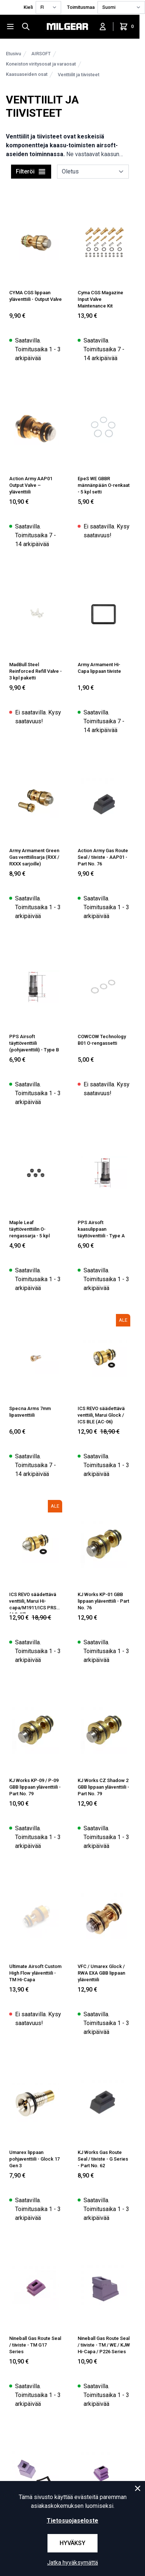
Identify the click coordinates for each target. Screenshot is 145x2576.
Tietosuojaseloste (72, 2520)
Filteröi (31, 171)
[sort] (93, 172)
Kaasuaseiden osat (26, 74)
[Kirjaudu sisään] (102, 26)
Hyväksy (72, 2543)
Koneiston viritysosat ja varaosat (41, 64)
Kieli (28, 7)
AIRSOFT (41, 53)
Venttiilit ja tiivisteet (78, 74)
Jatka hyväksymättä (72, 2562)
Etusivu (13, 53)
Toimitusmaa (81, 7)
